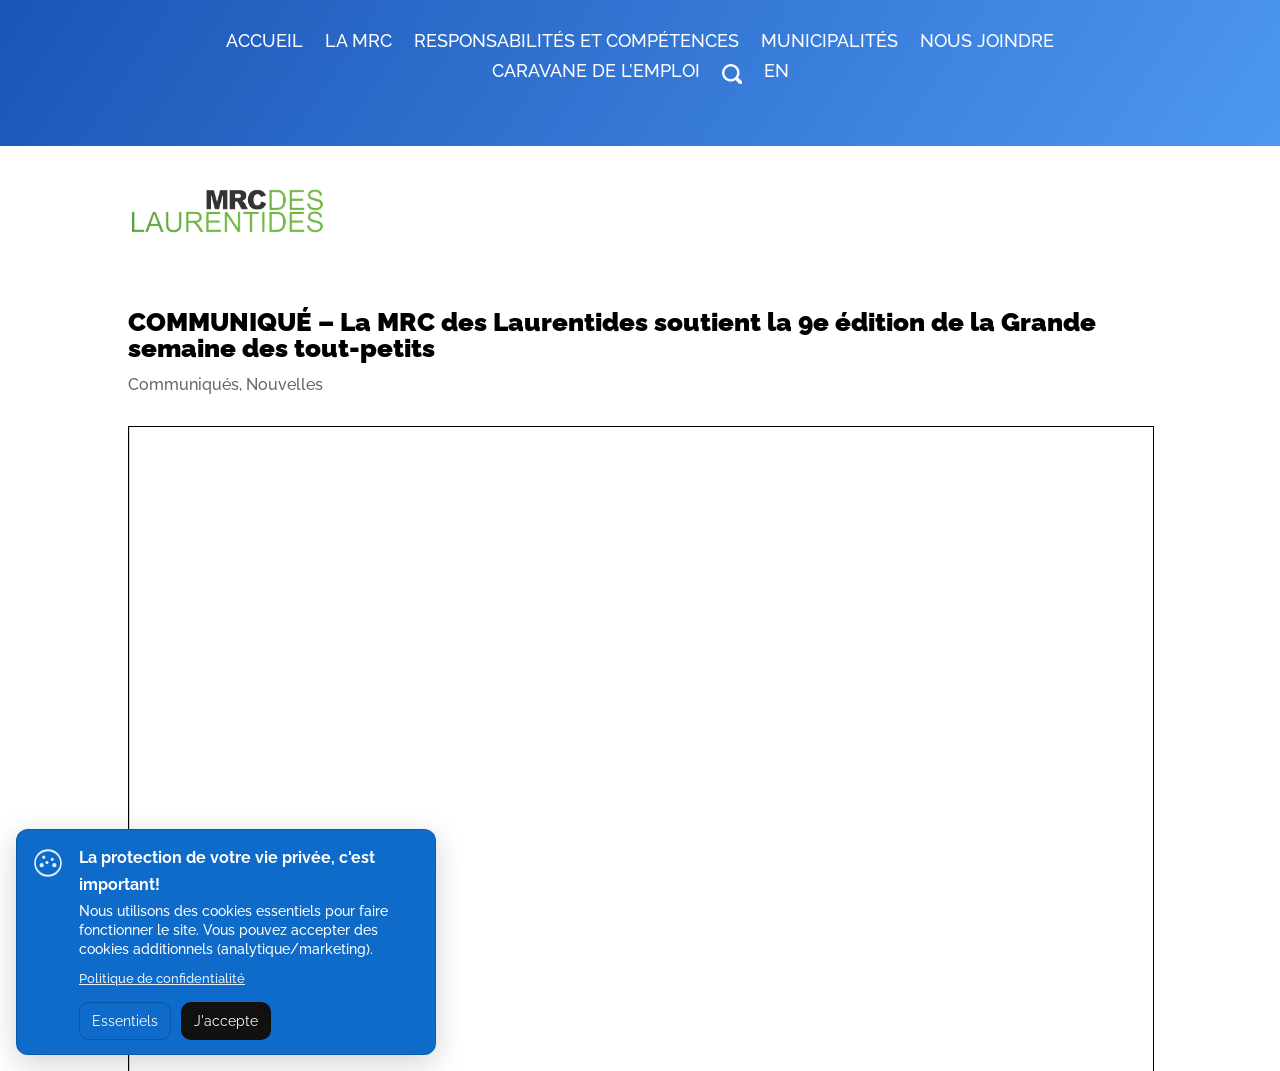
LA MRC (358, 42)
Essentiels (125, 1021)
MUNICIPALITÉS (829, 42)
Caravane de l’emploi (596, 72)
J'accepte (226, 1021)
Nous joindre (987, 42)
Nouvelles (284, 384)
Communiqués (183, 384)
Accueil (264, 42)
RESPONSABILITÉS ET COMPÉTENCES (576, 42)
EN (776, 72)
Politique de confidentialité (162, 978)
